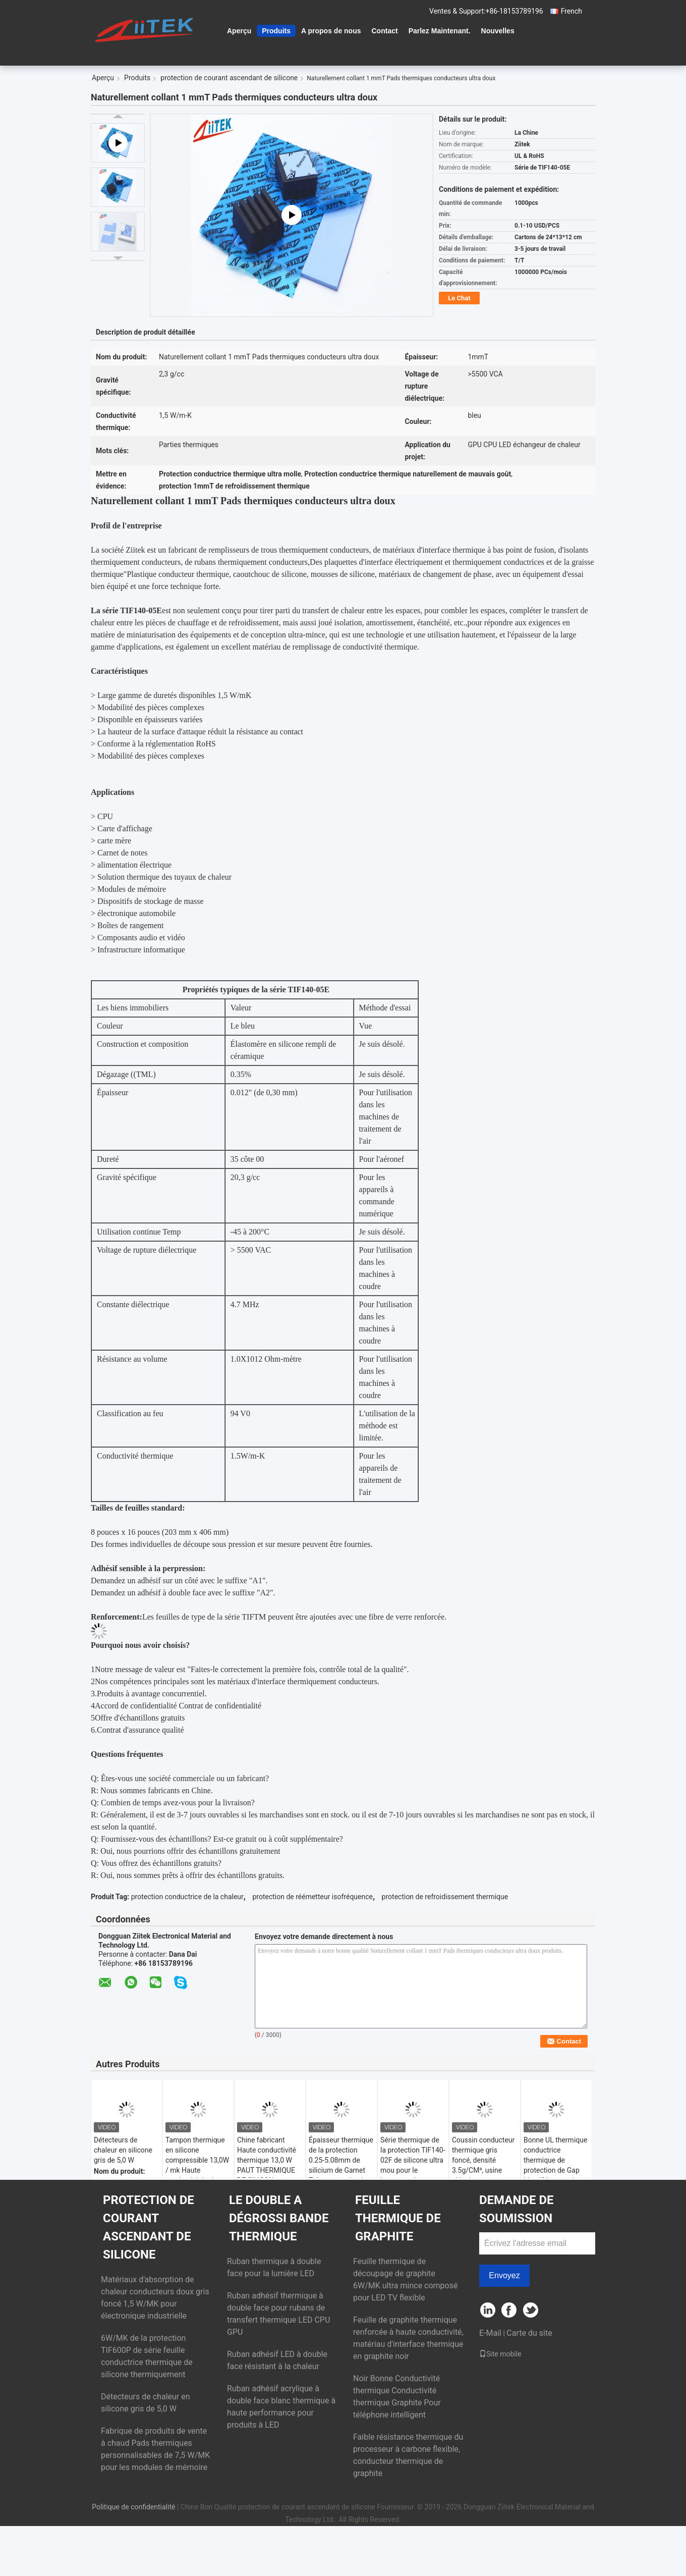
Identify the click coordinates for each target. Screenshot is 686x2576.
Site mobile (500, 2354)
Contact (385, 31)
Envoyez (504, 2275)
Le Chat (459, 298)
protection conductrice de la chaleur (187, 1897)
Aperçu (239, 31)
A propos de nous (331, 31)
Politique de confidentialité (133, 2507)
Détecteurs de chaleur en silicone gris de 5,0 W (123, 2150)
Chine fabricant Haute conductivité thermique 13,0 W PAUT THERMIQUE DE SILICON (266, 2160)
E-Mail (490, 2333)
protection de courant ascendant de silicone (229, 78)
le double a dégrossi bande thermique (278, 2218)
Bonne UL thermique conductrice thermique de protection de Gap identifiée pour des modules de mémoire (555, 2170)
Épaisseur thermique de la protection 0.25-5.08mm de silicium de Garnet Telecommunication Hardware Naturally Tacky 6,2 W (341, 2170)
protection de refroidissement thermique (445, 1897)
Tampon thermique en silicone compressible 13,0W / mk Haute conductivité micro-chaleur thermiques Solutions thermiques (197, 2175)
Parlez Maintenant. (440, 30)
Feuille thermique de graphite (398, 2218)
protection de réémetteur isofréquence (312, 1897)
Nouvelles (497, 31)
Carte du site (529, 2333)
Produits (276, 31)
